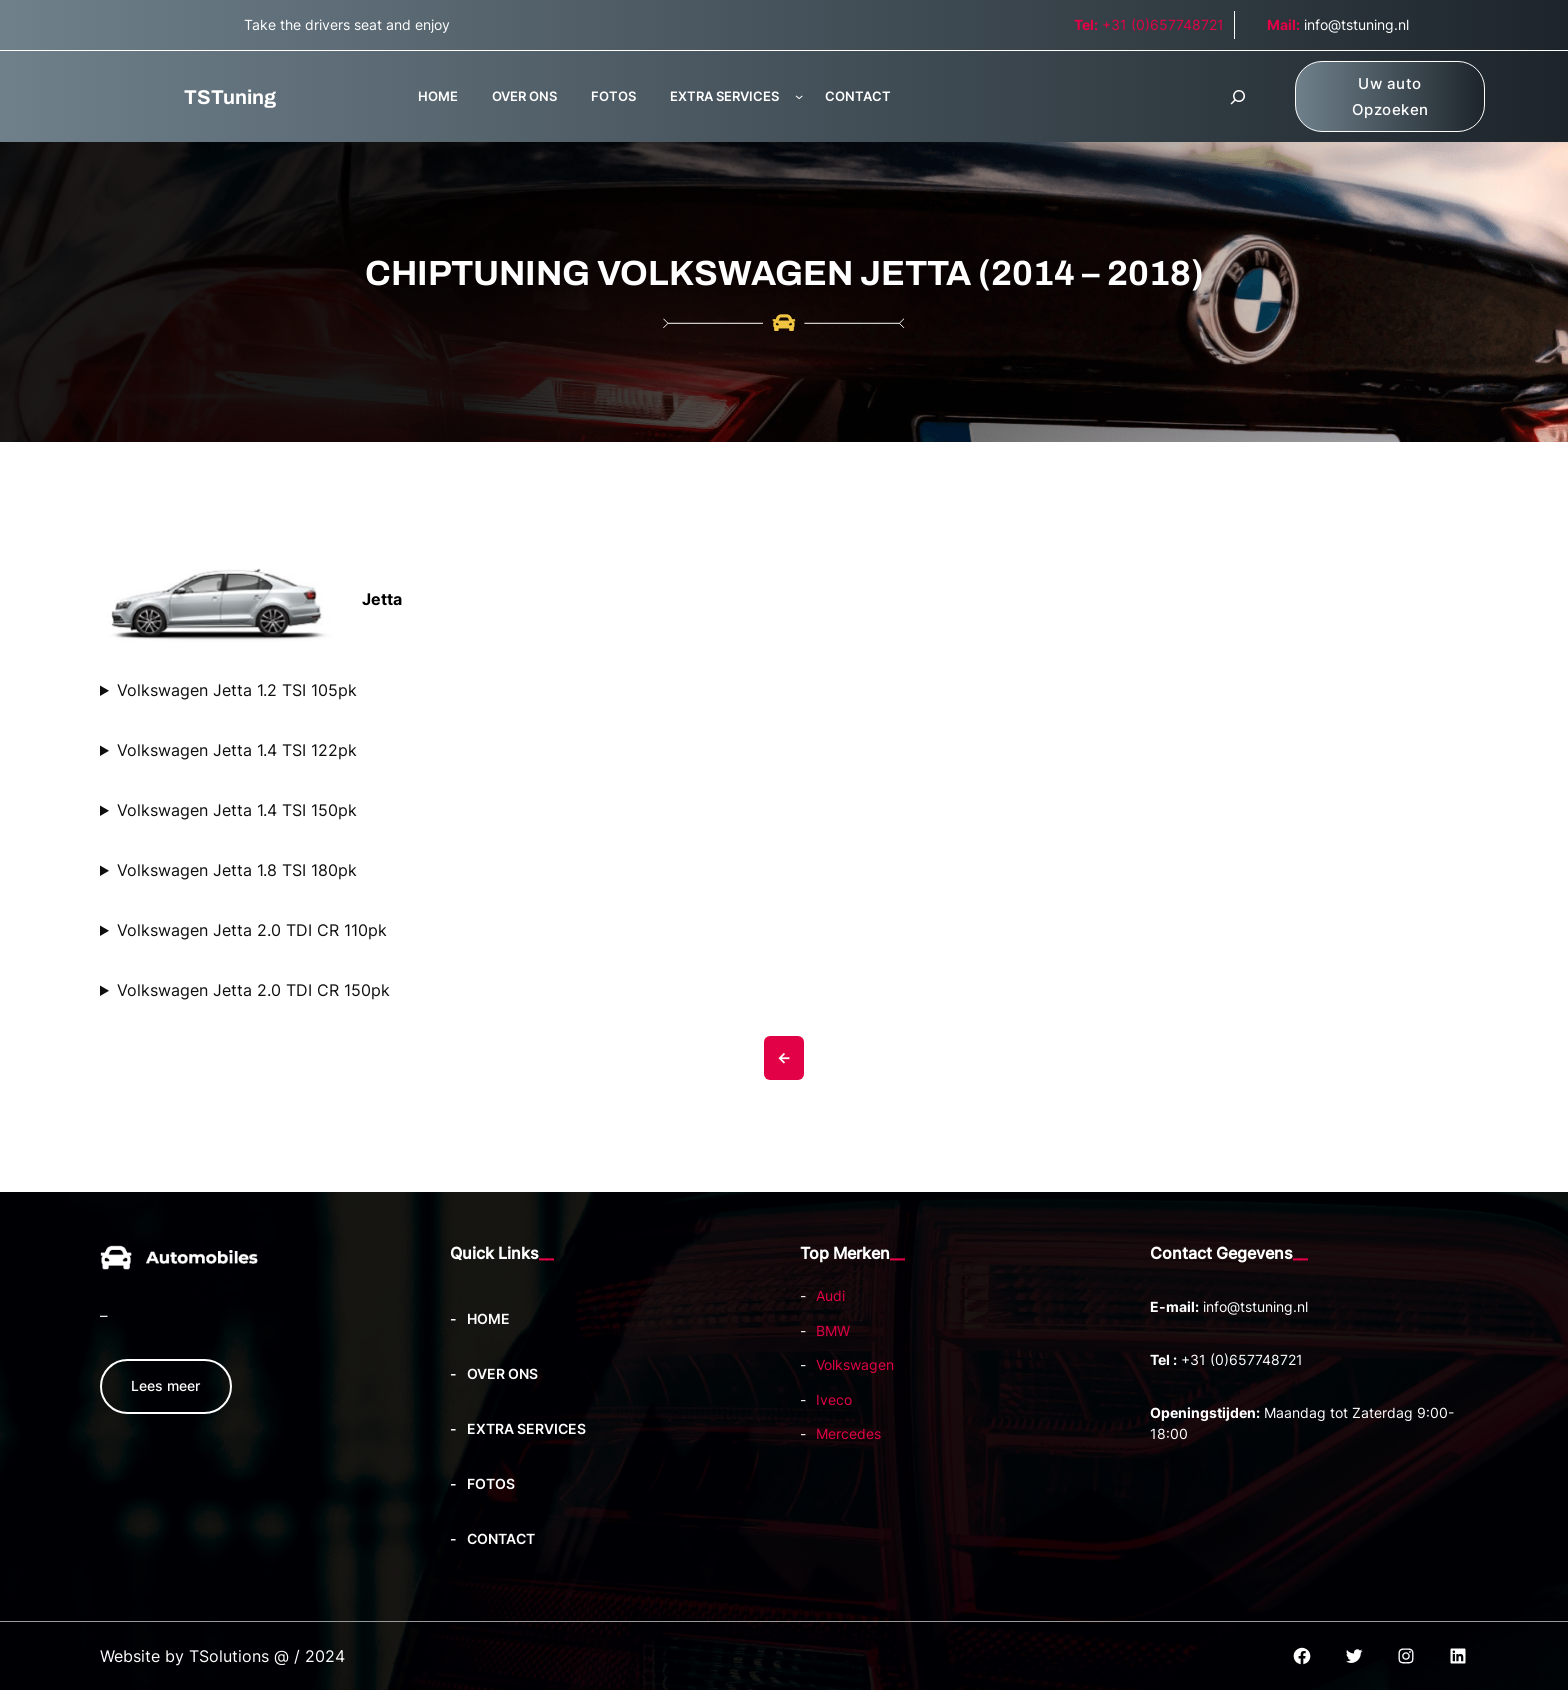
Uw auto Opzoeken (1390, 96)
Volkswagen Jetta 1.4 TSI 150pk (237, 810)
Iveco (834, 1399)
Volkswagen (855, 1364)
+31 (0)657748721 (1149, 24)
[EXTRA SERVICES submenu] (799, 96)
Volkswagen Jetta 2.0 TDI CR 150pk (253, 990)
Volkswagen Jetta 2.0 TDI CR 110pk (252, 930)
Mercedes (848, 1433)
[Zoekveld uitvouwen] (1238, 97)
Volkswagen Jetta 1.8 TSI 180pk (237, 870)
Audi (830, 1295)
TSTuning (230, 97)
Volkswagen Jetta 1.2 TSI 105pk (237, 690)
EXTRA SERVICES (724, 96)
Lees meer (165, 1385)
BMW (833, 1330)
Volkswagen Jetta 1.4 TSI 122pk (237, 750)
